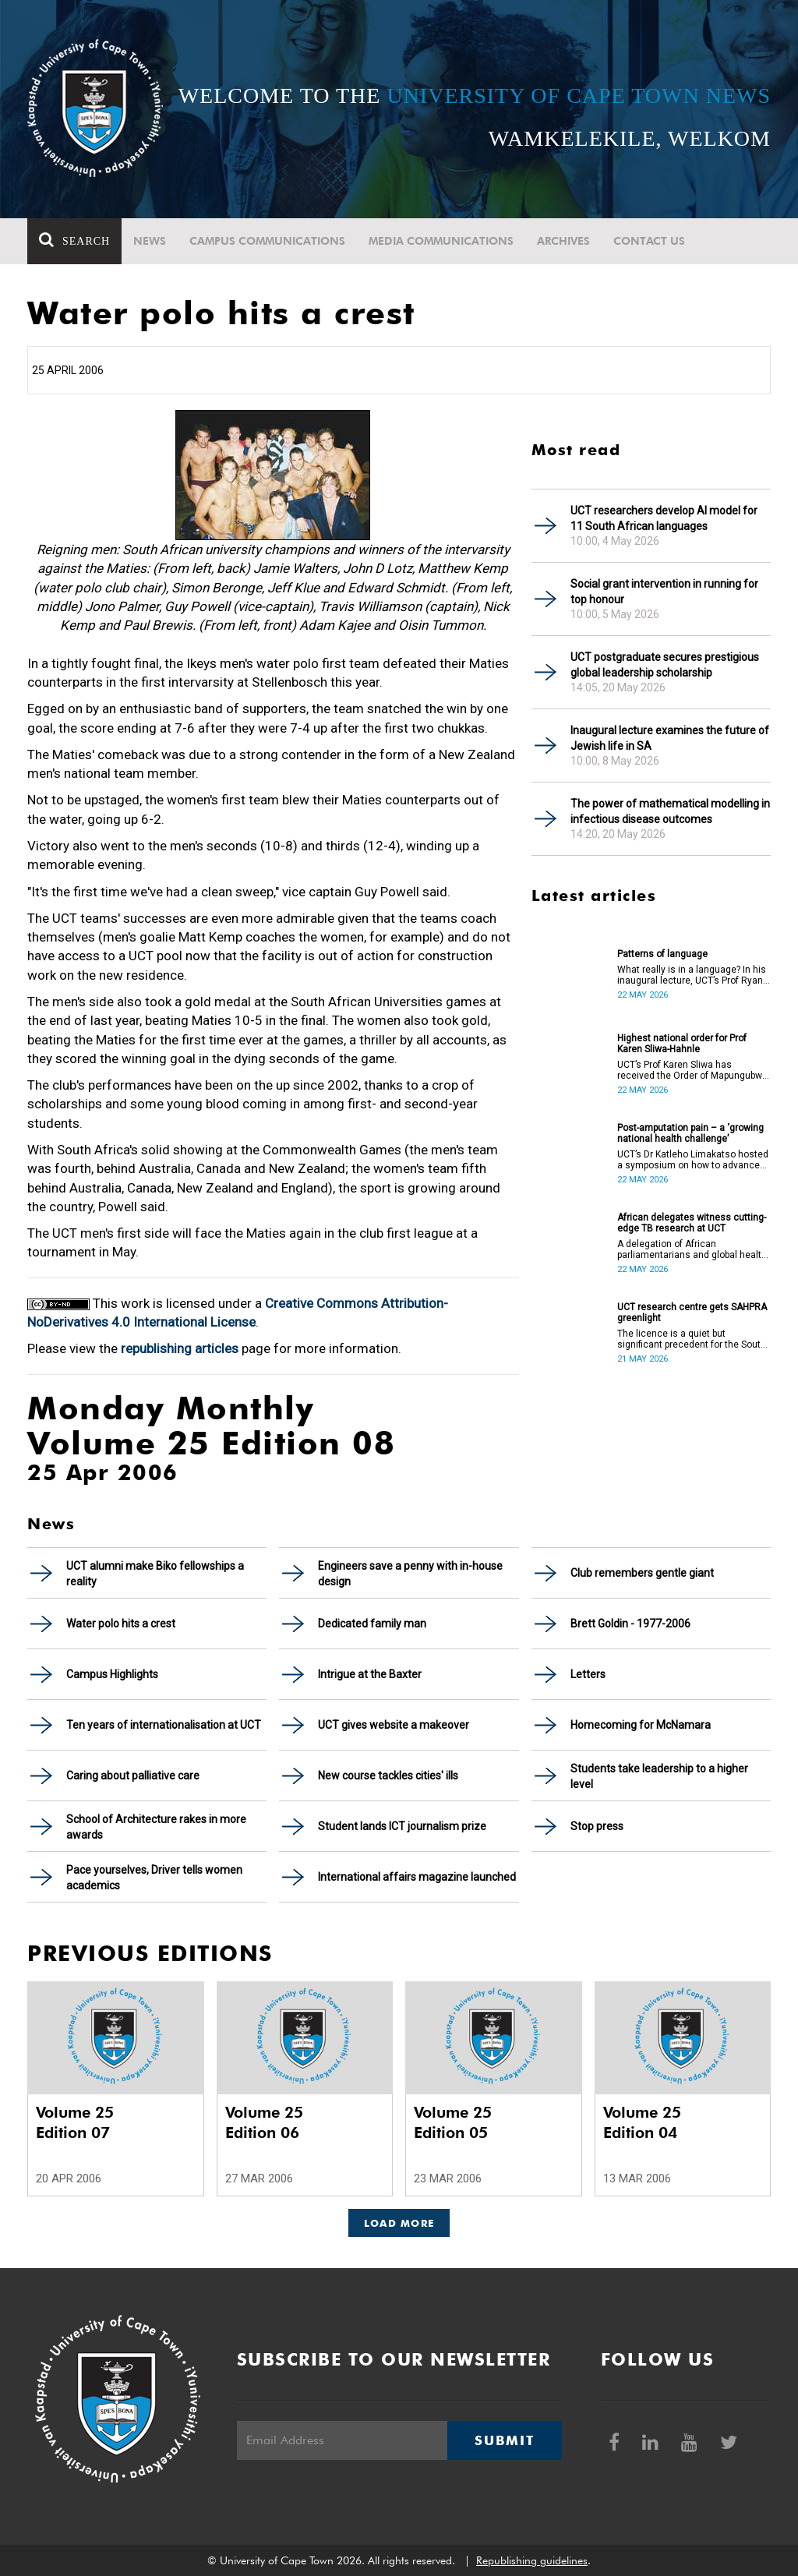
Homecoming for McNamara (640, 1725)
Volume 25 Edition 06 (264, 2122)
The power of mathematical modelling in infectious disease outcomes (670, 811)
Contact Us (649, 241)
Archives (563, 241)
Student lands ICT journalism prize (402, 1826)
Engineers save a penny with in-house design (410, 1574)
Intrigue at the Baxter (370, 1674)
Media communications (441, 241)
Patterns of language (662, 954)
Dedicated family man (372, 1623)
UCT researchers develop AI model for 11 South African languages (663, 518)
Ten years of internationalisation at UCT (163, 1725)
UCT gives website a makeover (393, 1725)
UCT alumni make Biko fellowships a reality (155, 1574)
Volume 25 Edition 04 (642, 2122)
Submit (504, 2440)
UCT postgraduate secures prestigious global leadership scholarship (664, 665)
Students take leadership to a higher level (659, 1776)
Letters (588, 1674)
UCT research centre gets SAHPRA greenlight (692, 1312)
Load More (399, 2223)
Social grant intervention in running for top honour (664, 592)
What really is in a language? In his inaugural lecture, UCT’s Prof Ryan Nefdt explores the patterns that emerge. (691, 975)
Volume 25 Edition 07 (75, 2122)
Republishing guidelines (532, 2560)
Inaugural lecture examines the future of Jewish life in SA (669, 738)
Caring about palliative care (133, 1775)
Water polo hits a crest (120, 1623)
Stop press (596, 1826)
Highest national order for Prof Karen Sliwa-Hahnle (682, 1044)
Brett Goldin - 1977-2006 (630, 1623)
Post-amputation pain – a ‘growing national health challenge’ (690, 1133)
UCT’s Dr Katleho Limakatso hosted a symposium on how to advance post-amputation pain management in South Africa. (692, 1160)
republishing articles (179, 1348)
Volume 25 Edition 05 (453, 2122)
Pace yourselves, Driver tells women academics (154, 1878)
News (149, 241)
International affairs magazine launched (417, 1877)
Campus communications (267, 241)
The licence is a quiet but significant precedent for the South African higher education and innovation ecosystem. (691, 1339)
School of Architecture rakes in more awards (156, 1827)
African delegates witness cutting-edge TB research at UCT (691, 1223)
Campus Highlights (112, 1674)
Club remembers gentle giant (642, 1573)
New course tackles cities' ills (388, 1775)
